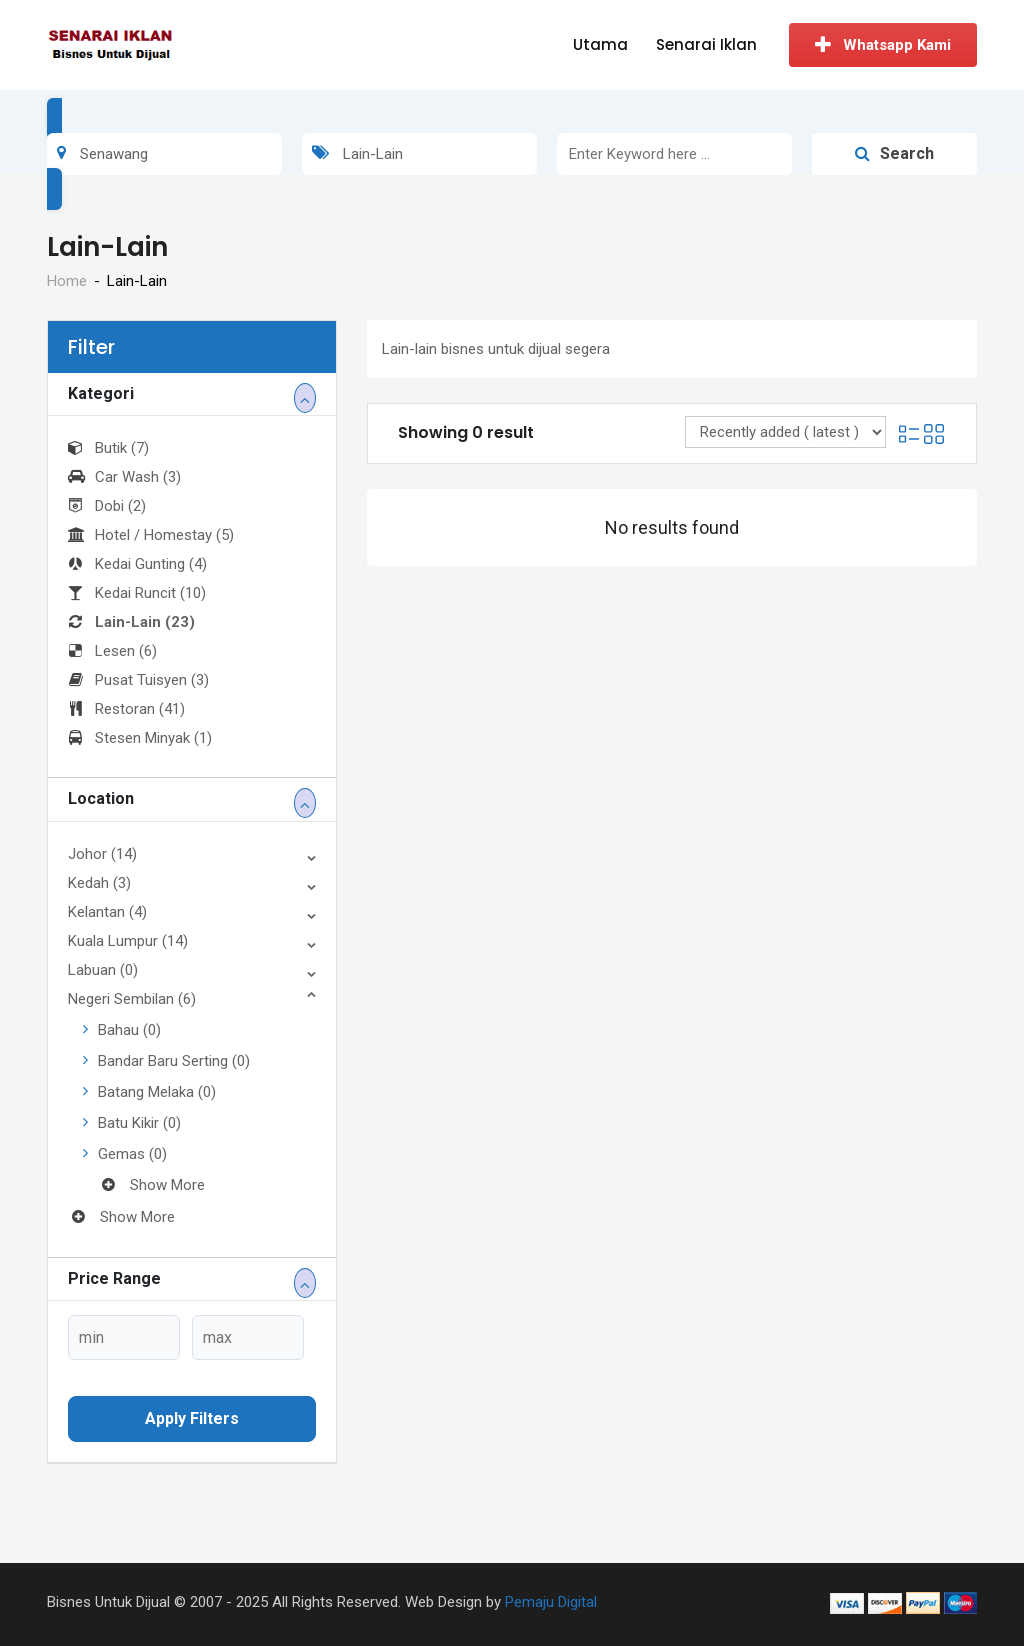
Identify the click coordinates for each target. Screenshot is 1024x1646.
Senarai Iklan (706, 44)
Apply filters (192, 1418)
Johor (102, 854)
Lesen (112, 651)
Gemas (132, 1154)
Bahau (129, 1030)
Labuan (103, 970)
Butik (108, 448)
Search (894, 153)
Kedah (99, 883)
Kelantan (107, 912)
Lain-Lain (131, 622)
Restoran (126, 709)
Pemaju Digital (551, 1602)
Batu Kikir (139, 1123)
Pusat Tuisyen (138, 680)
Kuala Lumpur (128, 941)
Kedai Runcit (137, 593)
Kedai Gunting (137, 564)
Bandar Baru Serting (174, 1061)
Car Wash (124, 477)
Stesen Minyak (140, 738)
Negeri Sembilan (132, 999)
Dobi (107, 506)
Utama (600, 44)
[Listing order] (785, 432)
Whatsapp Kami (883, 45)
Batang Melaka (157, 1092)
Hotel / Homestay (151, 535)
